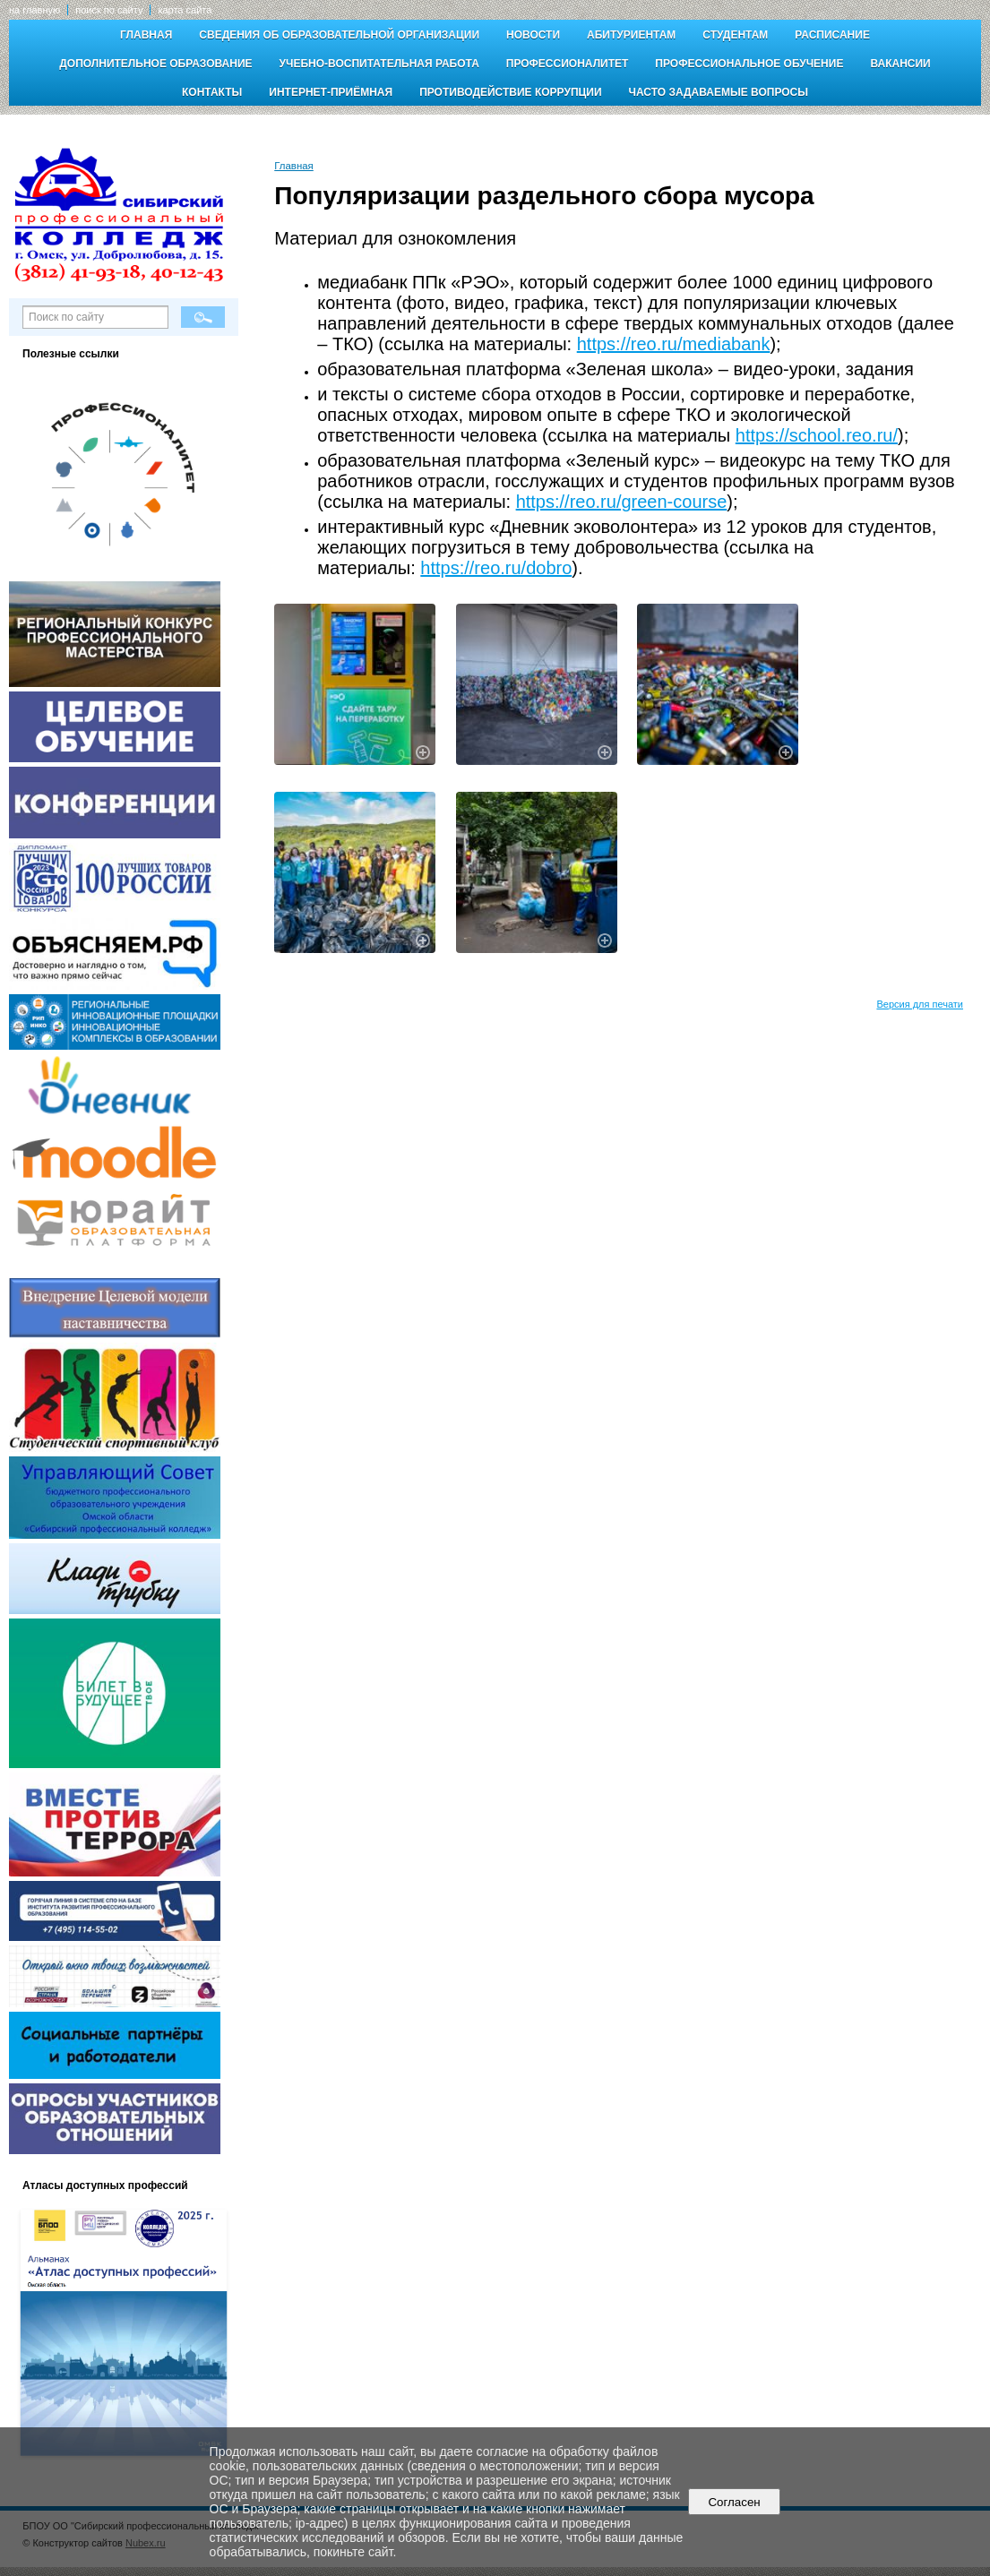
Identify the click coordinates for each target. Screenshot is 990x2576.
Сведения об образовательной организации (339, 35)
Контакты (212, 92)
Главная (146, 35)
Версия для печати (919, 1004)
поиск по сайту (108, 9)
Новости (533, 35)
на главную (34, 9)
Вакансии (900, 63)
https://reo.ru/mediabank (673, 344)
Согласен (734, 2502)
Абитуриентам (631, 35)
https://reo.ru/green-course (621, 501)
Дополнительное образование (155, 63)
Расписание (832, 35)
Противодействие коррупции (510, 92)
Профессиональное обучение (749, 63)
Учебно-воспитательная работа (379, 63)
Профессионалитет (567, 63)
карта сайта (184, 9)
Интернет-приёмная (330, 92)
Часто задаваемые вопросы (718, 92)
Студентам (735, 35)
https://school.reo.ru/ (817, 435)
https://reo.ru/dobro (496, 568)
